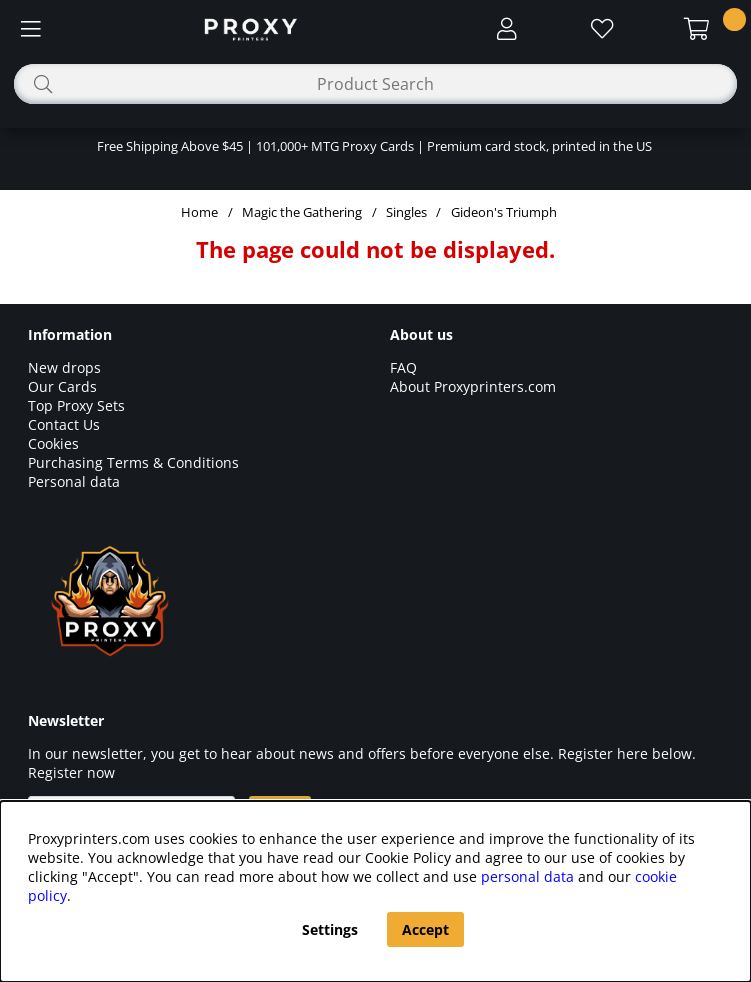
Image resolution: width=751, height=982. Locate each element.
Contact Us (64, 424)
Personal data (74, 481)
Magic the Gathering (302, 212)
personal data (527, 876)
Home (199, 212)
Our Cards (62, 386)
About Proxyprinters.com (473, 386)
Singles (406, 212)
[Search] (375, 84)
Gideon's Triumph (504, 212)
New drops (64, 367)
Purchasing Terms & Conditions (133, 462)
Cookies (53, 443)
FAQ (403, 367)
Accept (425, 929)
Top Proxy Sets (76, 405)
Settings (330, 929)
